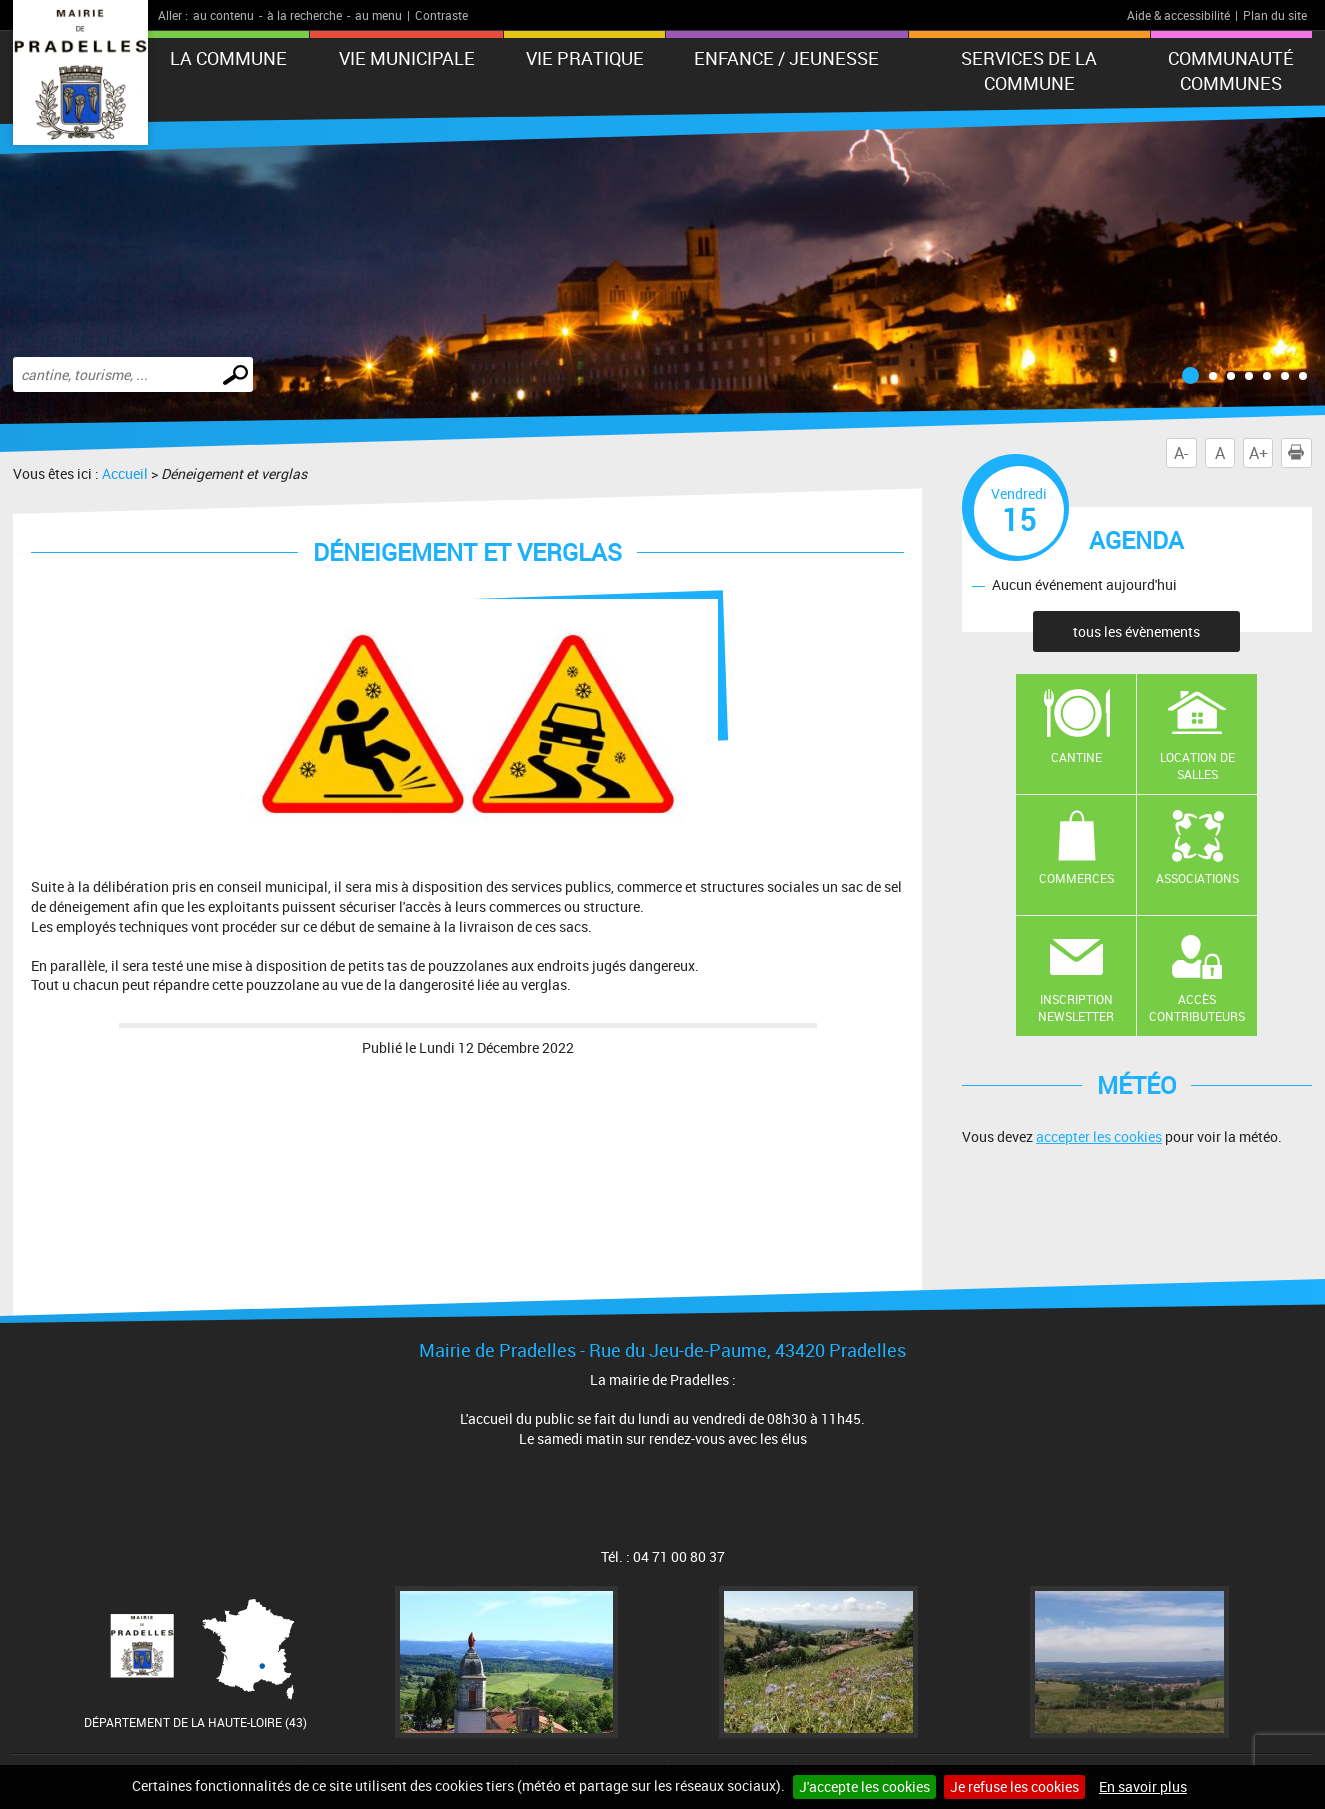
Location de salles (1197, 765)
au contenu (223, 15)
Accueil (125, 473)
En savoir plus (1143, 1786)
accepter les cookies (1099, 1136)
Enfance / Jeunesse (786, 58)
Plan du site (1275, 15)
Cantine (1076, 757)
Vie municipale (407, 58)
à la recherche (304, 15)
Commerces (1076, 878)
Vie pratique (585, 58)
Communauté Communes (1231, 70)
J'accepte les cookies (864, 1786)
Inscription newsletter (1076, 1007)
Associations (1197, 878)
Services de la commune (1029, 70)
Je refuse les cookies (1014, 1786)
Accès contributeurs (1197, 1007)
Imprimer (1300, 453)
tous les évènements (1136, 631)
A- (1181, 453)
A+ (1258, 453)
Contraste (441, 15)
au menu (378, 15)
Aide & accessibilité (1178, 15)
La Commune (228, 58)
